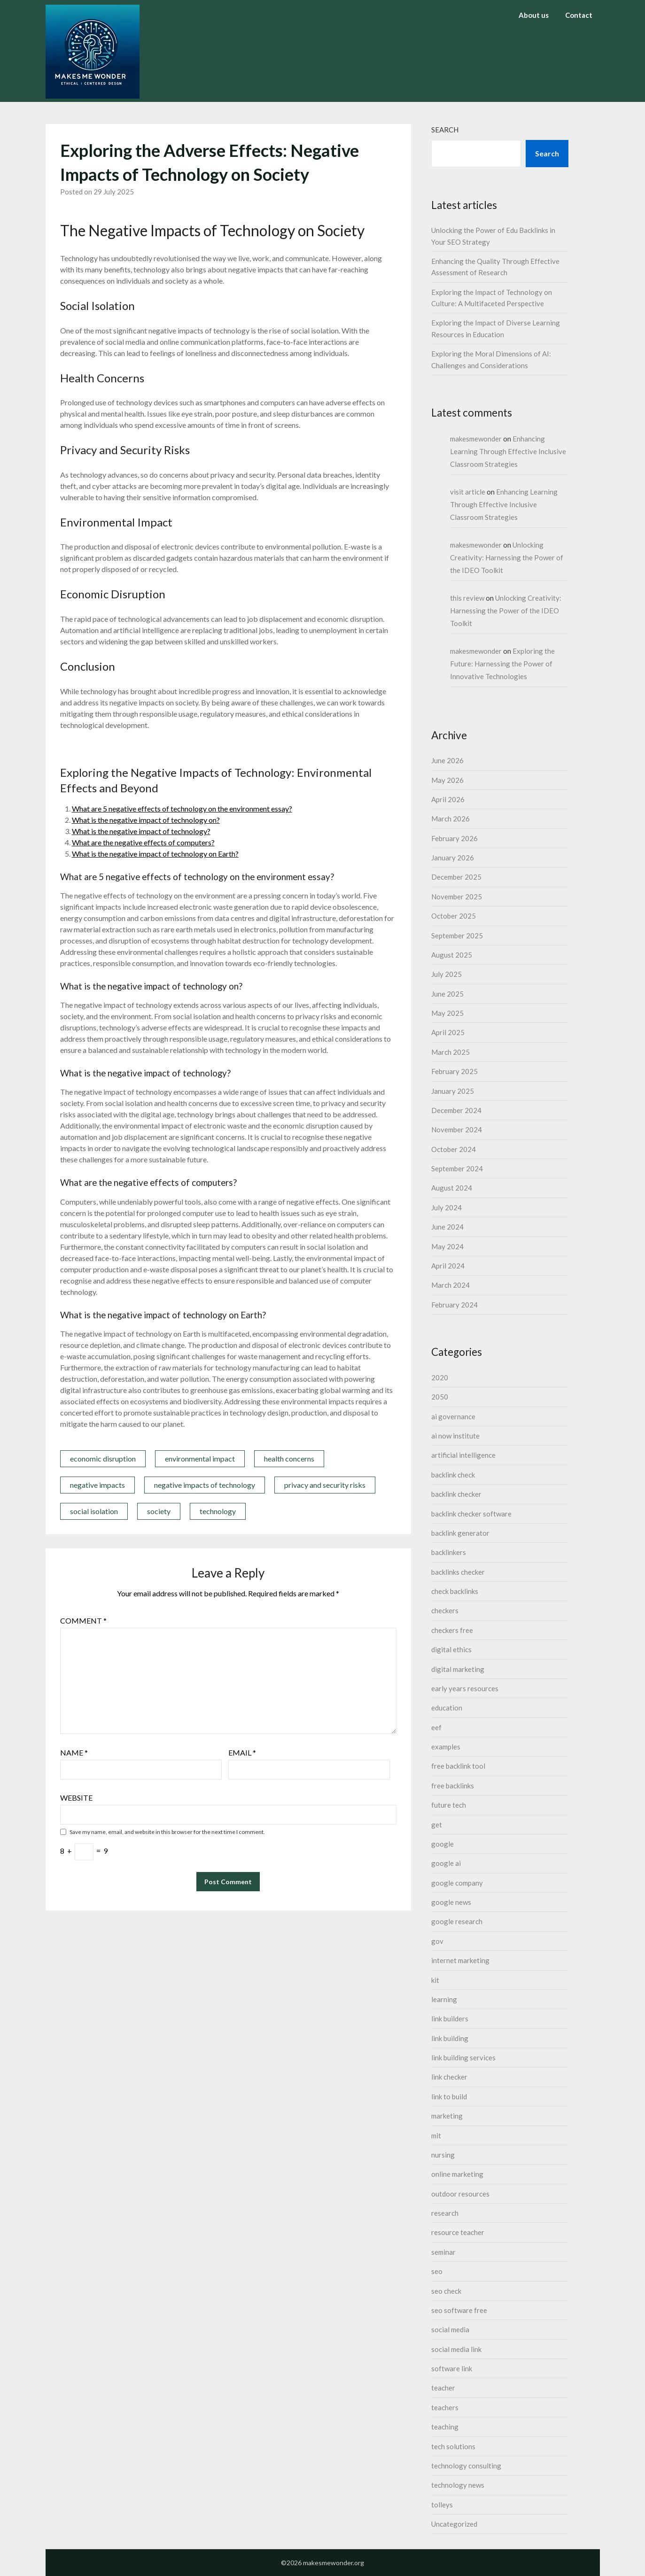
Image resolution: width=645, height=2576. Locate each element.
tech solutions (453, 2446)
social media (450, 2329)
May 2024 (447, 1246)
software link (451, 2368)
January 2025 (452, 1091)
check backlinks (454, 1591)
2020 (439, 1377)
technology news (457, 2485)
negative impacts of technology (204, 1484)
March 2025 (450, 1052)
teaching (444, 2426)
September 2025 (457, 935)
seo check (446, 2291)
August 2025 (451, 955)
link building (449, 2038)
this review (467, 598)
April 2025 (448, 1032)
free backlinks (452, 1785)
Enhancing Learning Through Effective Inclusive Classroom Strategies (508, 451)
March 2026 (450, 818)
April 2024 (448, 1265)
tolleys (442, 2504)
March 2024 (450, 1285)
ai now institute (455, 1435)
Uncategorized (454, 2524)
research (444, 2213)
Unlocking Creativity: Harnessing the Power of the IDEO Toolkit (506, 557)
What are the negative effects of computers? (143, 842)
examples (445, 1746)
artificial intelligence (463, 1455)
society (159, 1511)
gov (437, 1941)
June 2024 (447, 1226)
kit (435, 1980)
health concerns (289, 1458)
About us (534, 15)
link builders (449, 2018)
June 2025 (447, 994)
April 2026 (448, 799)
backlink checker (456, 1494)
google (442, 1844)
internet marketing (460, 1960)
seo (437, 2271)
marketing (447, 2116)
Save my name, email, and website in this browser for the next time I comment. (167, 1831)
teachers (444, 2407)
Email (242, 1752)
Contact (578, 15)
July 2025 (446, 974)
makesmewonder (476, 438)
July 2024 (446, 1207)
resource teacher (457, 2232)
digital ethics (451, 1649)
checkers (444, 1610)
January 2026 (452, 857)
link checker (449, 2077)
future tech (448, 1805)
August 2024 (451, 1188)
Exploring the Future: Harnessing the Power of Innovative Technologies (502, 664)
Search (444, 129)
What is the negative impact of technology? (141, 831)
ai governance (453, 1416)
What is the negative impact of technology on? (146, 819)
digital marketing (457, 1669)
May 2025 (447, 1013)
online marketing (457, 2174)
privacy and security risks (324, 1484)
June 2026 (447, 760)
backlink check (453, 1474)
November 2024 (456, 1129)
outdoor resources (460, 2193)
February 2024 (454, 1304)
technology (218, 1511)
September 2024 (457, 1168)
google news (451, 1902)
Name (74, 1752)
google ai (446, 1863)
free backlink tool (458, 1766)
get (436, 1824)
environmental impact (200, 1458)
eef (436, 1727)
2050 (439, 1396)
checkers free (452, 1630)
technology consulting (466, 2465)
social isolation (94, 1511)
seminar (443, 2252)
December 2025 (456, 877)
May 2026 (447, 780)
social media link (456, 2349)
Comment (83, 1620)
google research (456, 1921)
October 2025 (453, 916)
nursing (443, 2155)
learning (444, 1999)
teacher (443, 2387)
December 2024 (456, 1110)
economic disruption (103, 1458)
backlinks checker (458, 1572)
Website (76, 1797)
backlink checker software (471, 1513)
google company (457, 1883)
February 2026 (454, 838)
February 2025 (454, 1071)
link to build (449, 2096)
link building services (463, 2057)
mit (436, 2135)
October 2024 (453, 1149)
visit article (467, 491)
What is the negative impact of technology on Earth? (155, 853)
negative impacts (97, 1484)
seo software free (459, 2310)
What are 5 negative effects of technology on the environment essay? (182, 808)
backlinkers (448, 1552)
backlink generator (460, 1533)
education (446, 1707)
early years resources (464, 1688)
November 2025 (456, 896)
